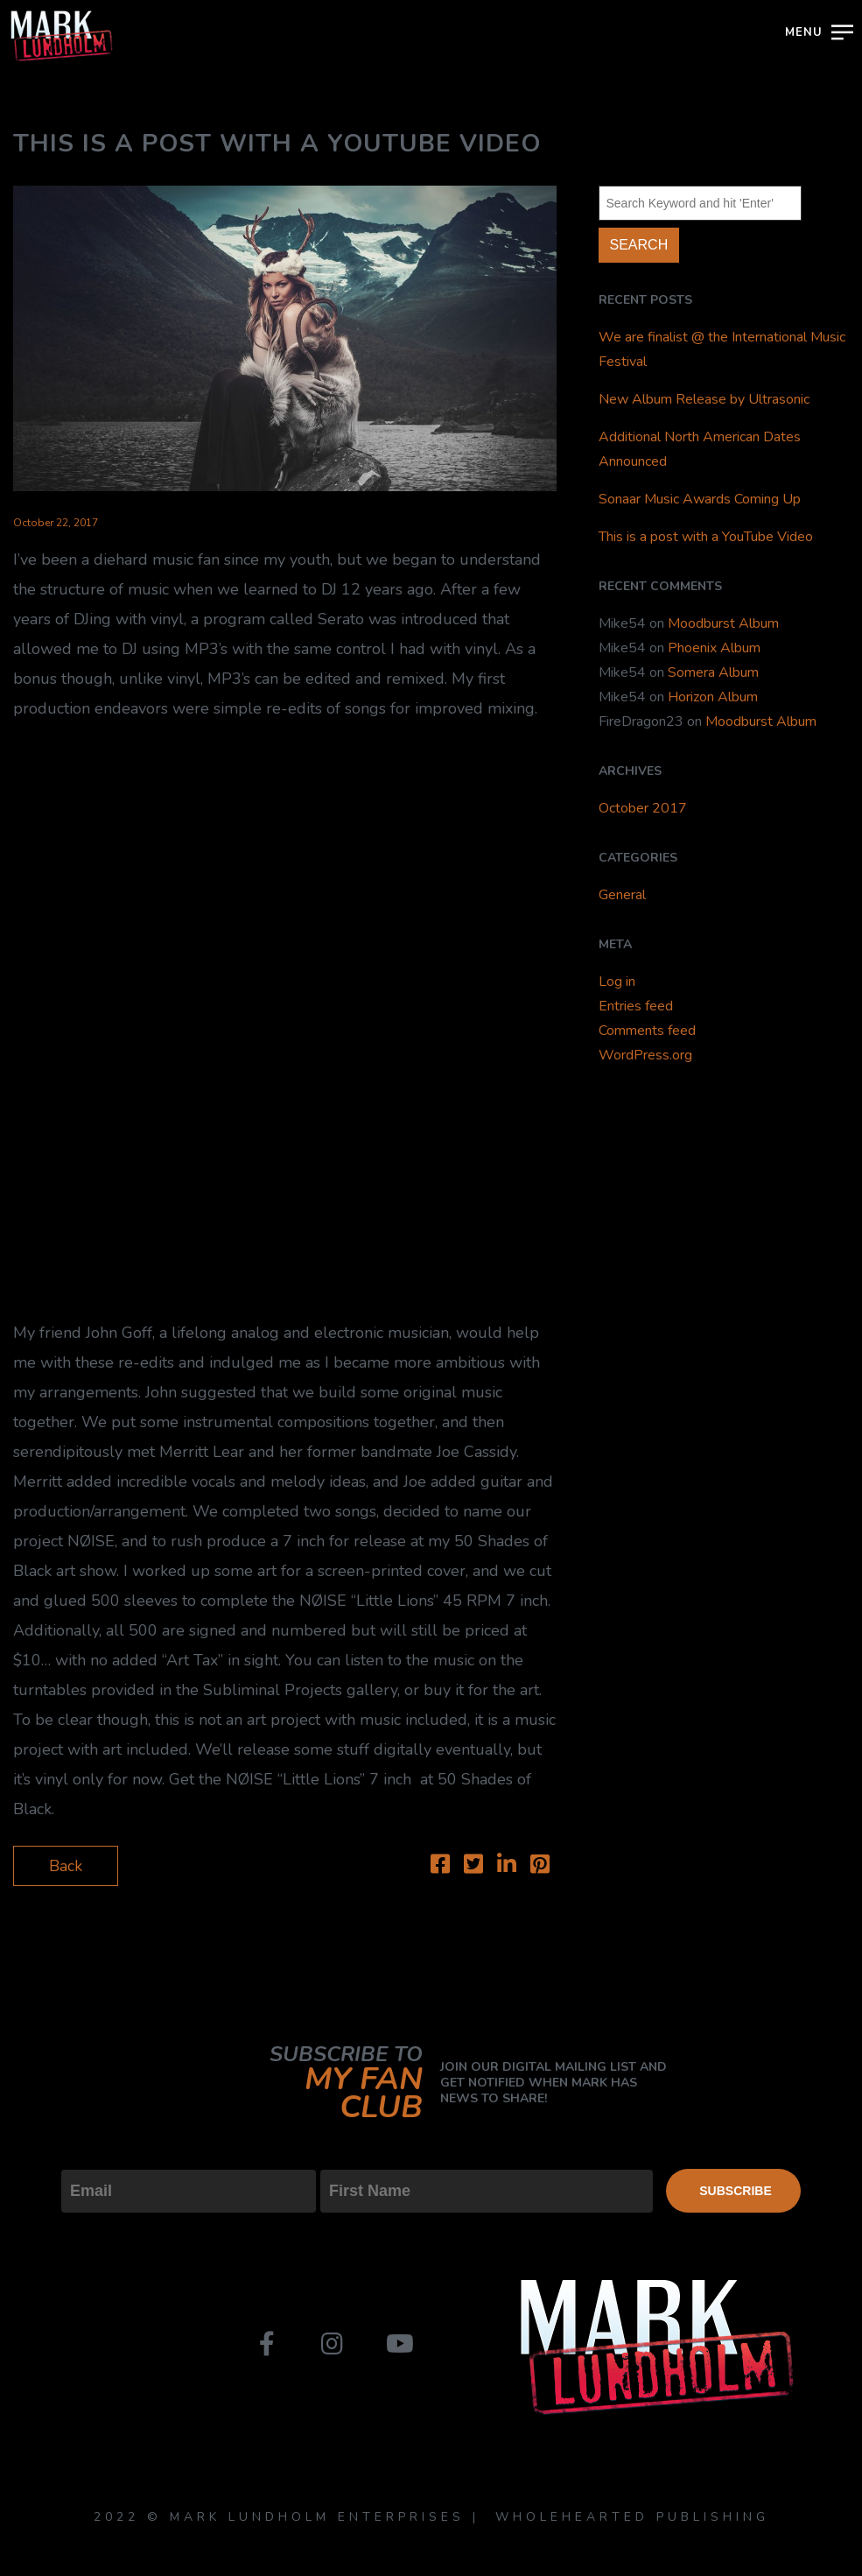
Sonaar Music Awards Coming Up (700, 499)
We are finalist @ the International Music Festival (722, 349)
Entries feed (636, 1006)
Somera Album (713, 672)
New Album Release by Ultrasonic (704, 399)
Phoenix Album (714, 648)
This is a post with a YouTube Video (706, 536)
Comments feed (647, 1030)
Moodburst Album (723, 623)
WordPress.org (645, 1055)
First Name (359, 2154)
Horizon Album (713, 697)
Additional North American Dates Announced (700, 449)
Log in (617, 981)
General (622, 894)
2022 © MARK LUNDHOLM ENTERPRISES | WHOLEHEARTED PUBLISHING (431, 2517)
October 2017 (643, 808)
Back (65, 1865)
